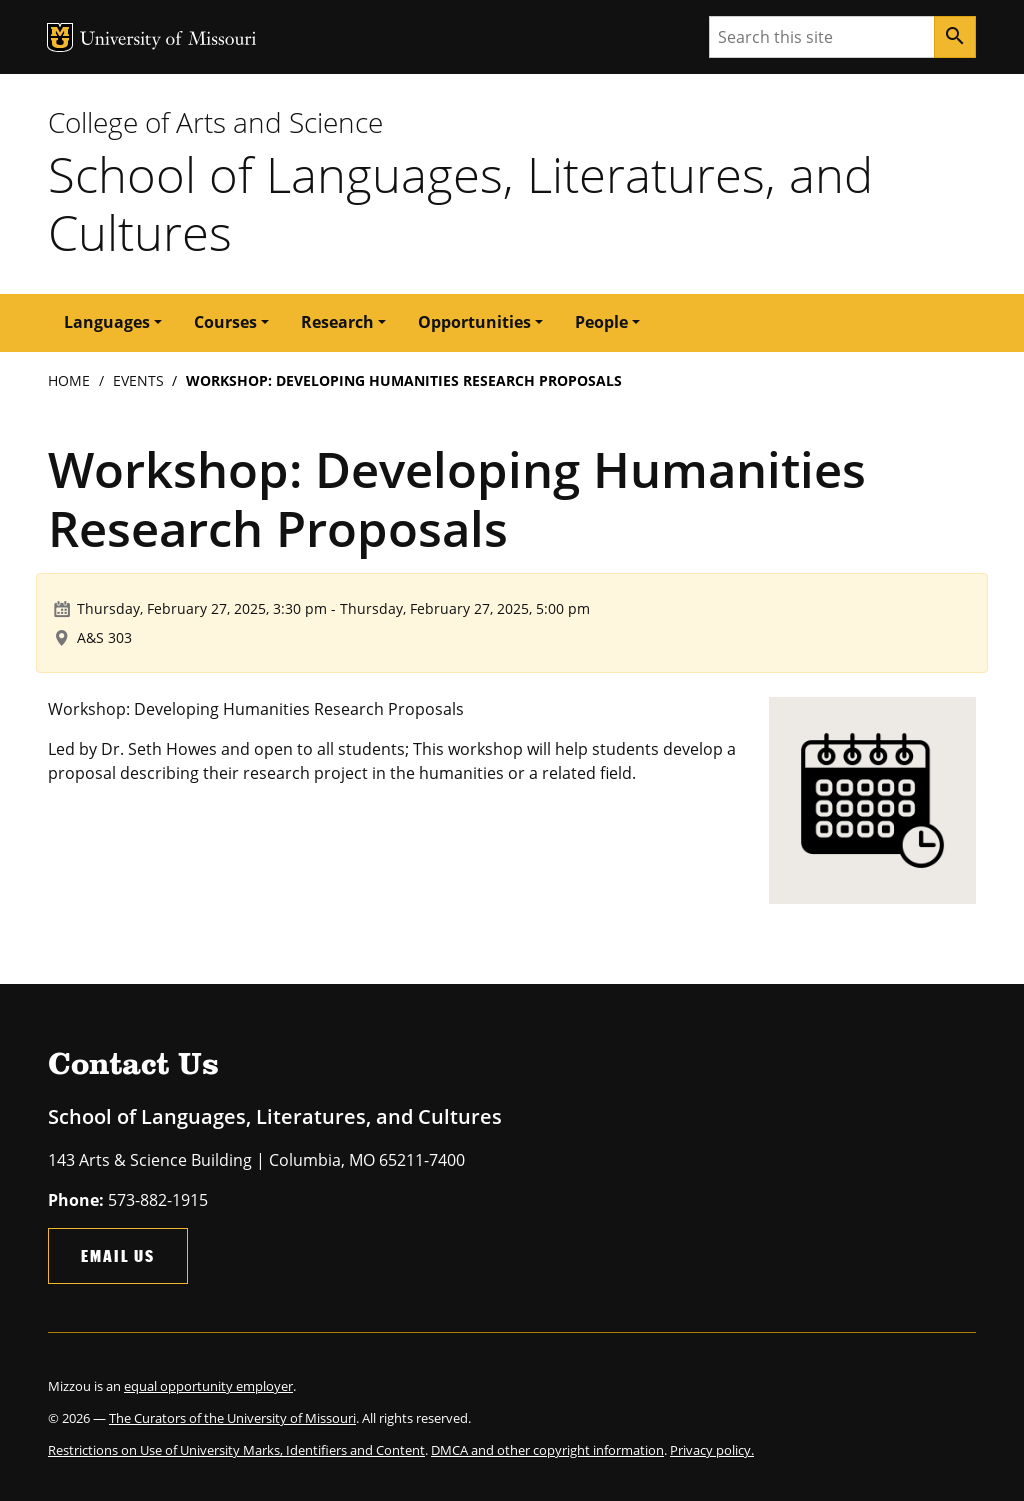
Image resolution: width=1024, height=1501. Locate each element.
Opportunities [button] (474, 322)
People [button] (601, 322)
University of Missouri (168, 40)
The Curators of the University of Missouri (232, 1418)
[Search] (955, 37)
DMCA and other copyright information (547, 1450)
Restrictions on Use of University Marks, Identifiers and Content (236, 1450)
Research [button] (337, 322)
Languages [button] (107, 322)
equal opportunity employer (208, 1386)
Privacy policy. (712, 1450)
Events (138, 380)
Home (69, 380)
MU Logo (60, 37)
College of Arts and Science (215, 122)
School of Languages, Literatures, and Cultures (460, 203)
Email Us (118, 1255)
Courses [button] (225, 322)
